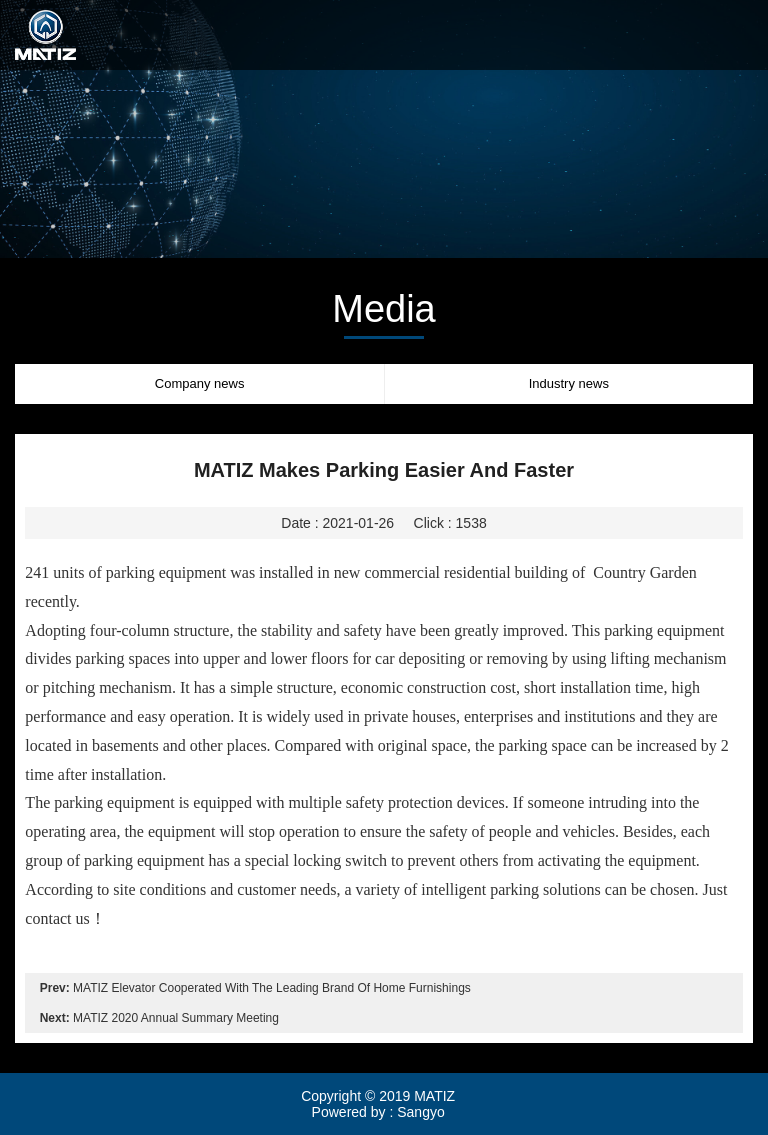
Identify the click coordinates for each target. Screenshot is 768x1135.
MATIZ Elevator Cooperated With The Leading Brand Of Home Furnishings (272, 988)
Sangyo (420, 1112)
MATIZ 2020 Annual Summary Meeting (176, 1018)
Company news (200, 383)
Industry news (569, 383)
